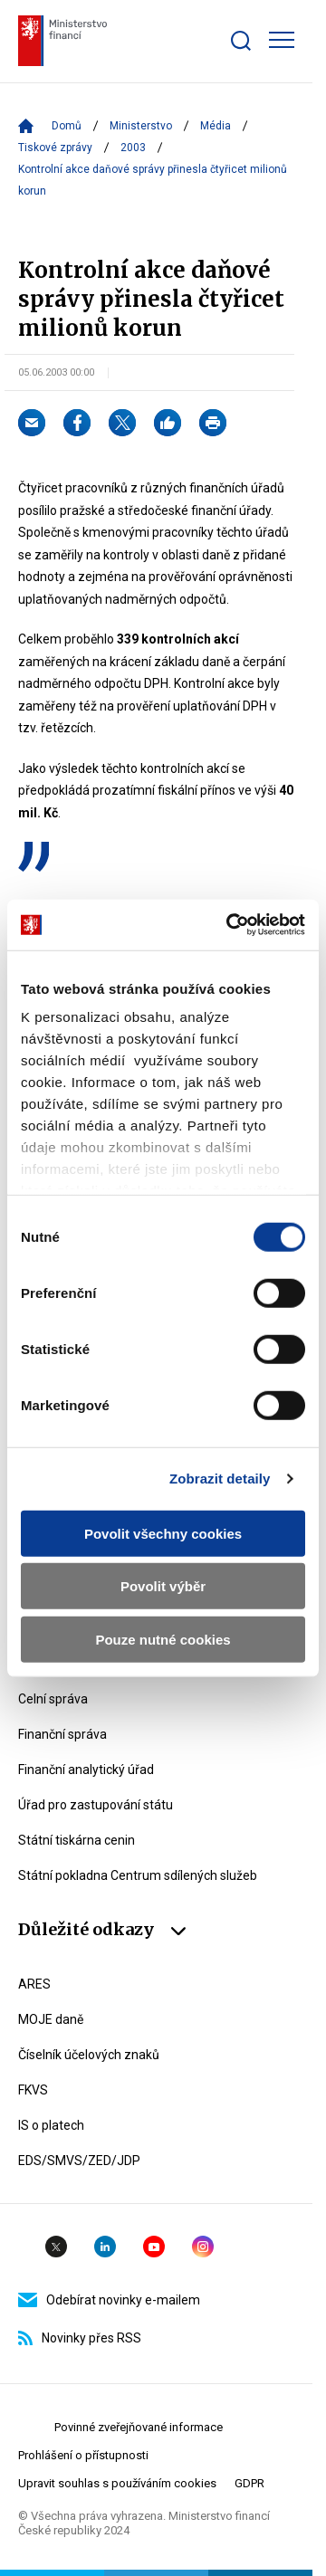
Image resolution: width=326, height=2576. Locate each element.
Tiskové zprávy (55, 147)
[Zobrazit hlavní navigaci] (281, 39)
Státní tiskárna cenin (76, 1840)
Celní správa (53, 1699)
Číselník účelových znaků (88, 2054)
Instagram (203, 2246)
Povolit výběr (163, 1586)
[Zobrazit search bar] (240, 40)
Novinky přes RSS (79, 2338)
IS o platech (51, 2125)
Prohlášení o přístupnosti (83, 2455)
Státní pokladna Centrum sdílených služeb (137, 1875)
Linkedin (105, 2246)
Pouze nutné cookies (162, 1638)
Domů (67, 126)
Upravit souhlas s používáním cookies (117, 2483)
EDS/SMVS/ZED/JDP (79, 2160)
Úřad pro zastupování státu (95, 1805)
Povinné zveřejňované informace (138, 2427)
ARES (34, 1984)
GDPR (249, 2483)
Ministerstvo (141, 125)
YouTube (154, 2246)
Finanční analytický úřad (86, 1769)
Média (215, 125)
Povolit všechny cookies (163, 1533)
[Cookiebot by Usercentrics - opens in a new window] (230, 925)
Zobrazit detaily (220, 1478)
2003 (133, 147)
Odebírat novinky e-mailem (109, 2300)
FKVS (33, 2090)
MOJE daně (50, 2019)
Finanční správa (62, 1734)
